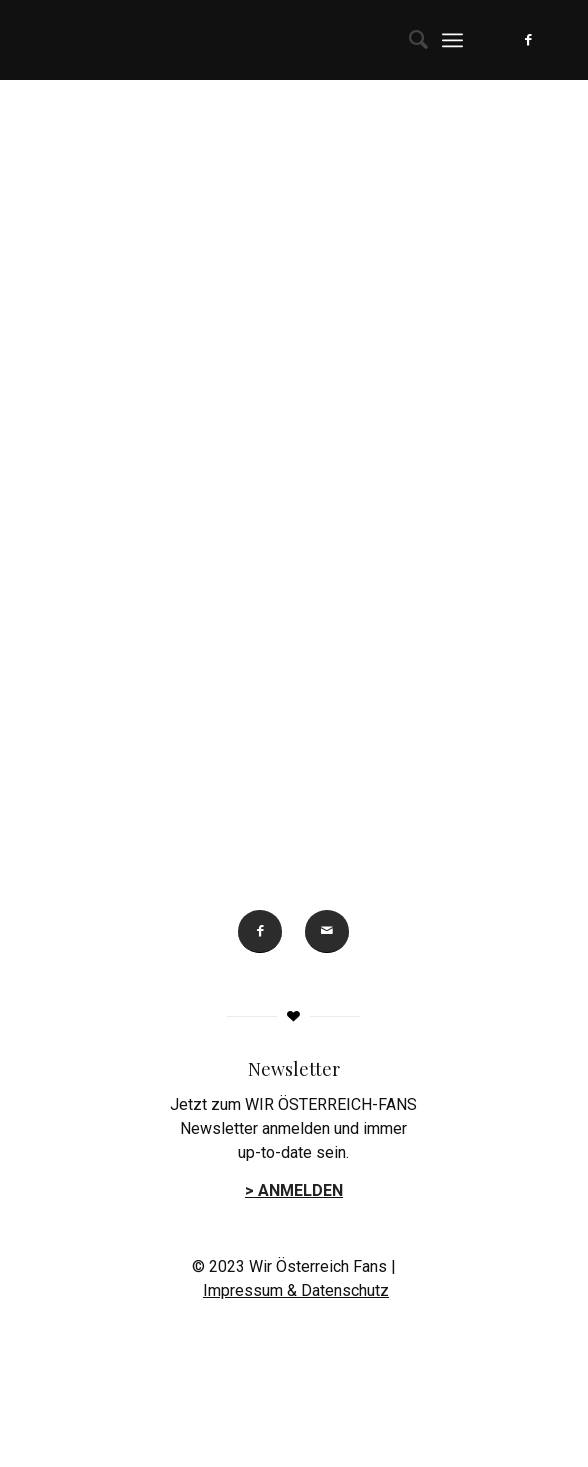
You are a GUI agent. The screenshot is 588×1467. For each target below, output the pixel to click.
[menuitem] (408, 40)
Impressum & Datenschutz (296, 1290)
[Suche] (408, 40)
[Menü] (452, 40)
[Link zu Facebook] (529, 40)
